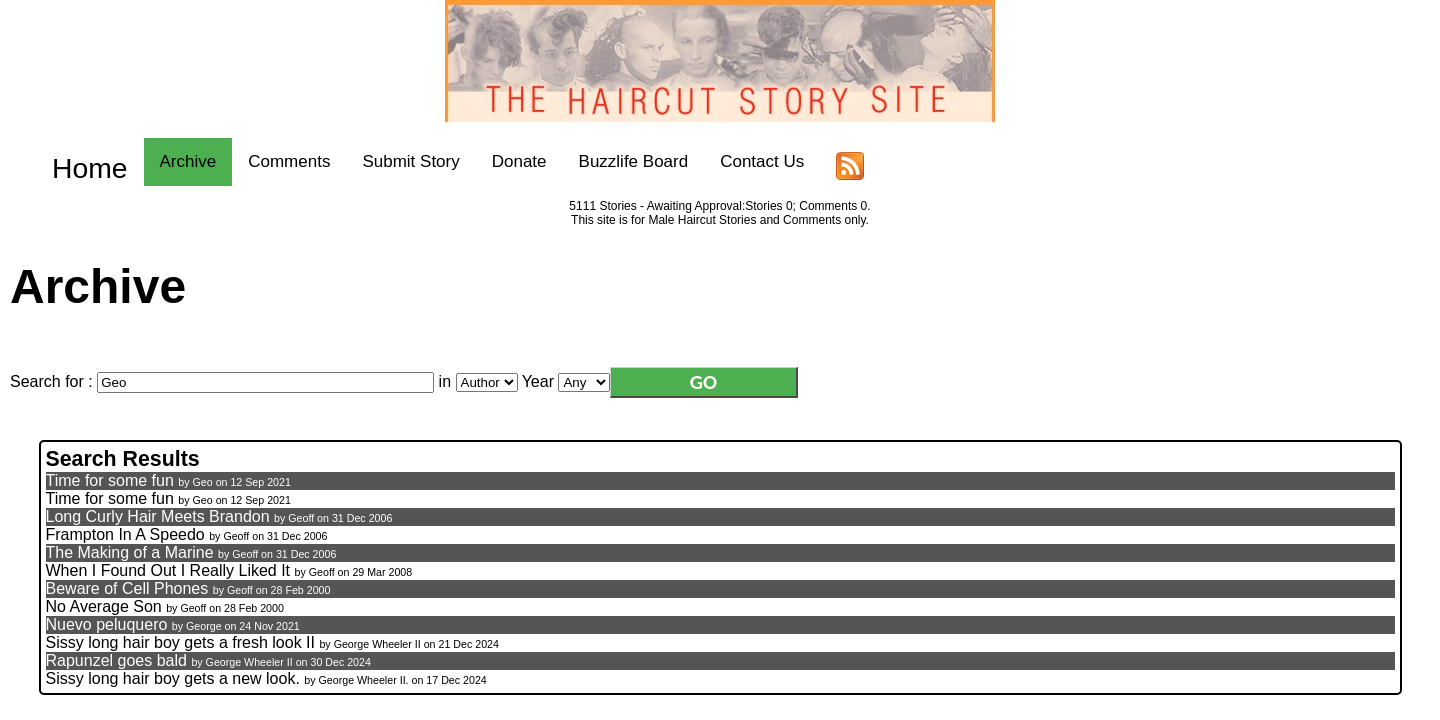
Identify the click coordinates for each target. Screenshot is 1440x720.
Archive (157, 161)
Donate (489, 161)
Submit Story (380, 161)
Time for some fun (110, 475)
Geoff (301, 513)
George (204, 621)
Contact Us (732, 161)
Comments (259, 161)
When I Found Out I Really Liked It (168, 565)
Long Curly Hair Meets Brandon (158, 511)
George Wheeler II (377, 639)
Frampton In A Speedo (125, 529)
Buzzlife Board (603, 161)
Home (74, 161)
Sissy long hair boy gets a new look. (173, 673)
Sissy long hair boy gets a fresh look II (180, 637)
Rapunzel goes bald (116, 655)
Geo (203, 477)
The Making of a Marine (130, 547)
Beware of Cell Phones (127, 583)
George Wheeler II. (364, 675)
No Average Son (104, 601)
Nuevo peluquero (107, 619)
